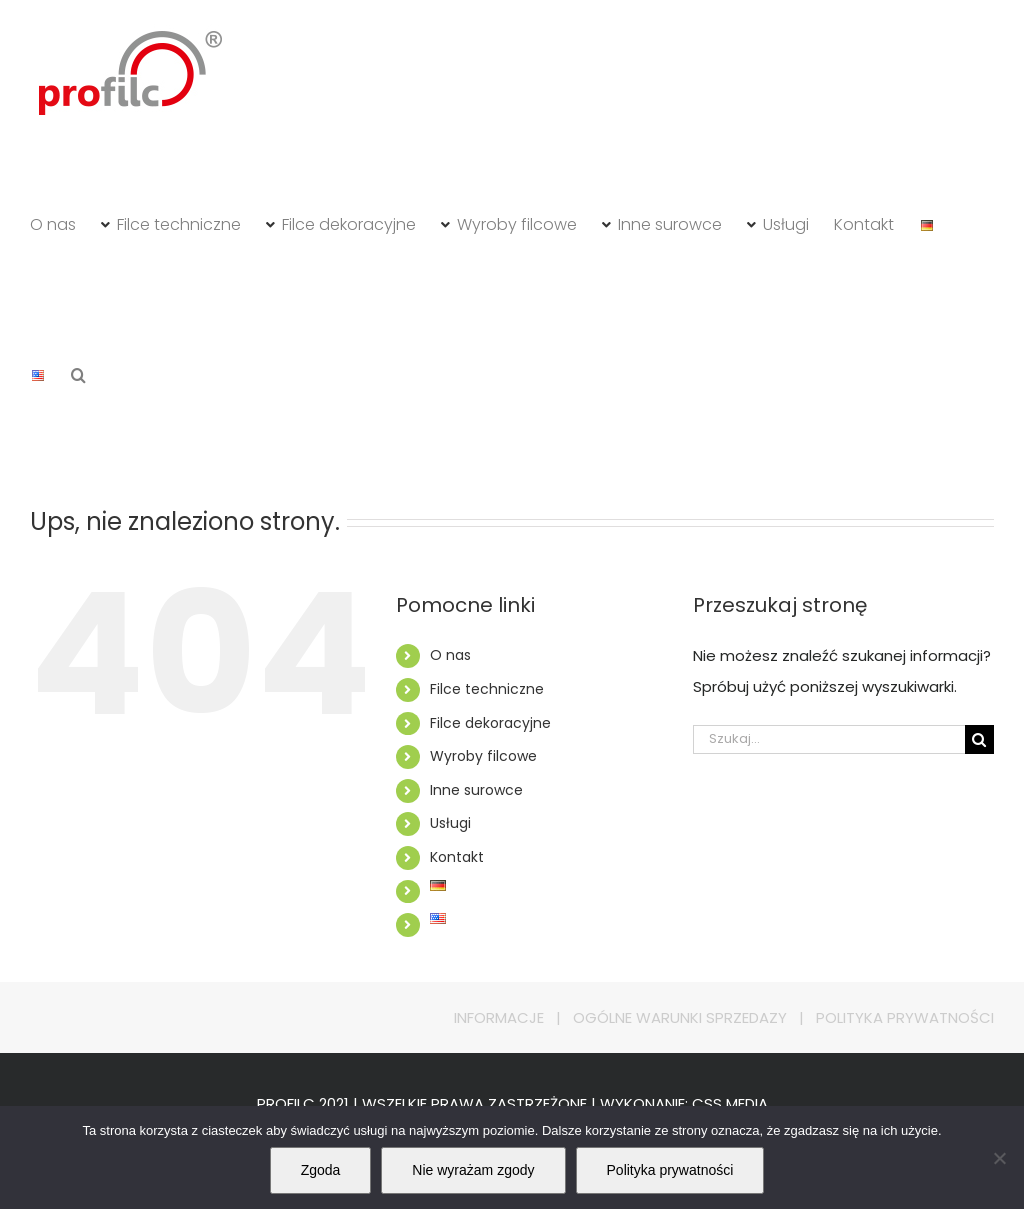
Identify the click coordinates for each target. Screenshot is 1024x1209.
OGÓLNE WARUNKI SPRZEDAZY (680, 1017)
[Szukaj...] (829, 739)
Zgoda (321, 1170)
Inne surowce (476, 790)
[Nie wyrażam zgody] (999, 1158)
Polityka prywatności (670, 1170)
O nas (450, 655)
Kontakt (457, 857)
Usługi (450, 823)
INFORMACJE (499, 1017)
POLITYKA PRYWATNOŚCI (905, 1017)
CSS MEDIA (730, 1103)
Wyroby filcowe (483, 756)
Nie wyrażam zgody (473, 1170)
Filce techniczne (487, 689)
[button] (78, 375)
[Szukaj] (979, 739)
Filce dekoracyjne (490, 723)
